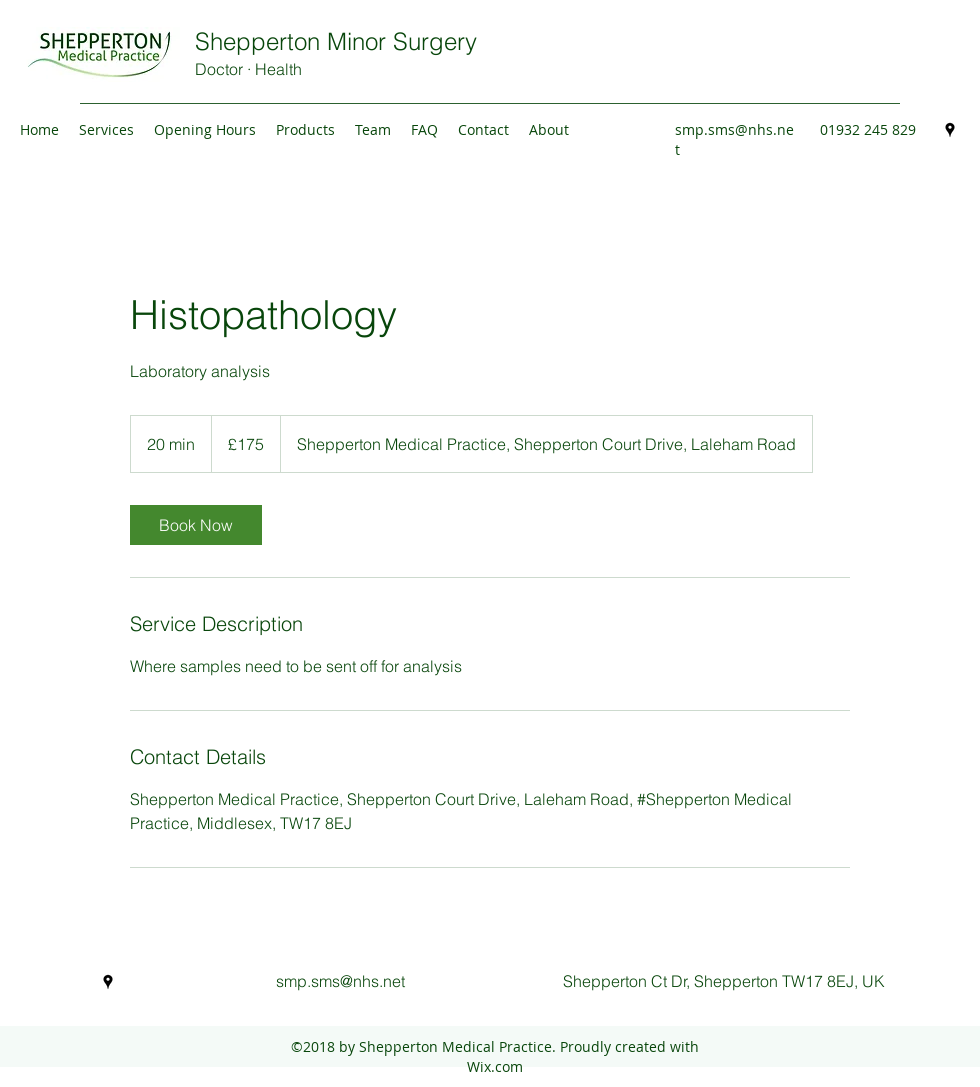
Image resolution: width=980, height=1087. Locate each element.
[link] (196, 525)
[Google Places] (950, 130)
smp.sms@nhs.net (340, 981)
